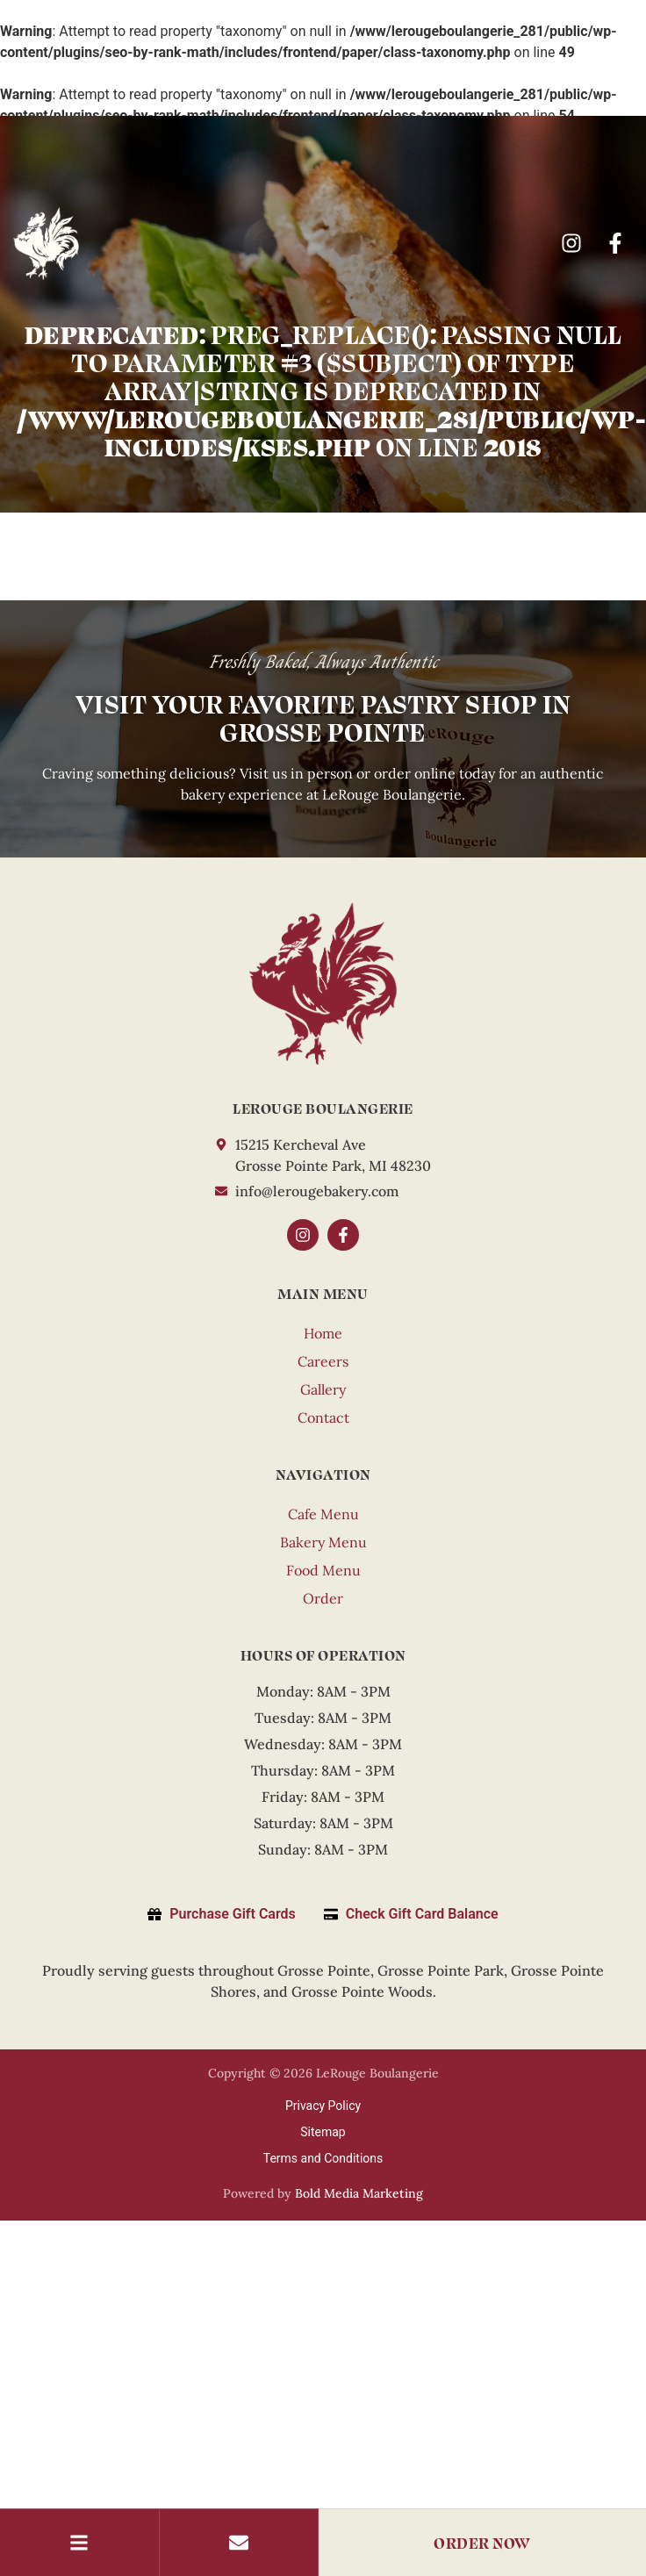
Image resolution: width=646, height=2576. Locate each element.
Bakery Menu (323, 1542)
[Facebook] (617, 243)
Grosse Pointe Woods (362, 1991)
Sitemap (322, 2132)
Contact (323, 1417)
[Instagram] (573, 243)
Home (323, 1333)
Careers (323, 1361)
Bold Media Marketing (359, 2193)
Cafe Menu (323, 1514)
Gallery (323, 1389)
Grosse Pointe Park (440, 1970)
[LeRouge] (323, 983)
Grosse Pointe (323, 1970)
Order (323, 1598)
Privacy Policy (323, 2106)
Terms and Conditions (323, 2158)
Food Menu (323, 1570)
